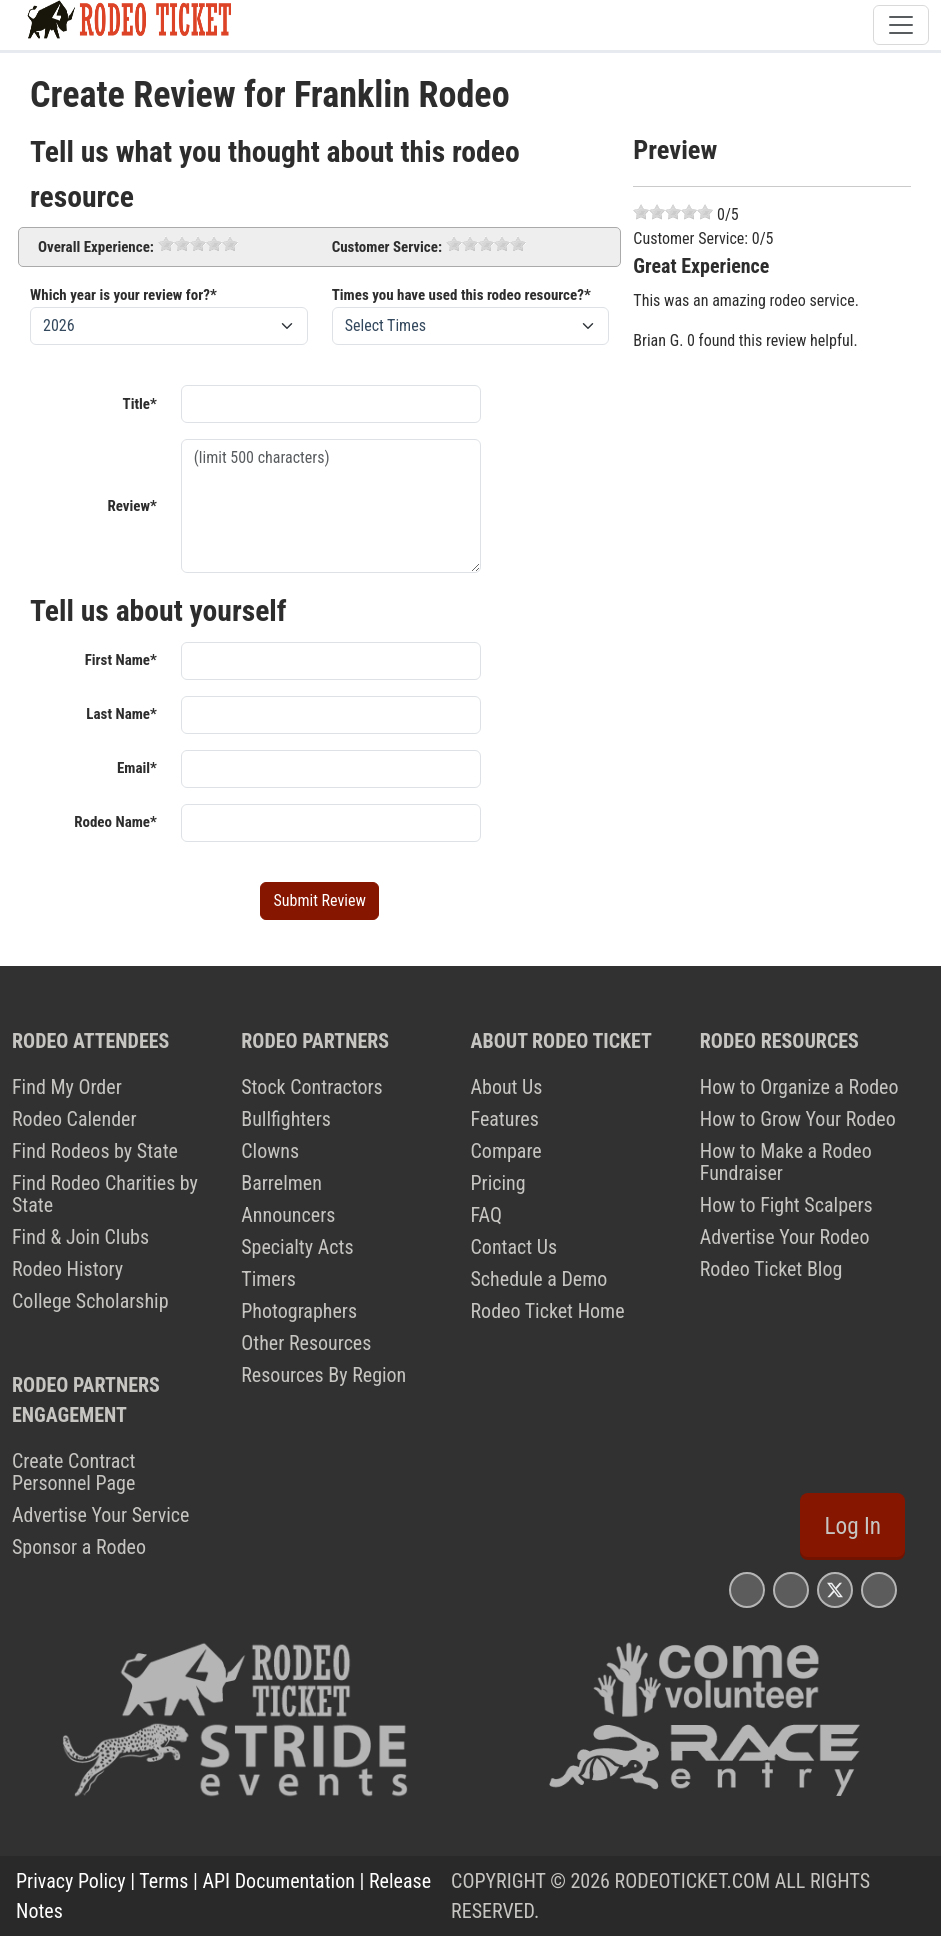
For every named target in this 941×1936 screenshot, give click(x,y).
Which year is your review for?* (123, 295)
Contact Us (514, 1247)
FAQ (486, 1215)
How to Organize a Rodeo (799, 1087)
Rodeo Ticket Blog (771, 1269)
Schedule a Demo (539, 1279)
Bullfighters (286, 1119)
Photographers (299, 1311)
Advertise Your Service (100, 1515)
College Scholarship (90, 1301)
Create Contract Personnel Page (74, 1472)
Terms (163, 1881)
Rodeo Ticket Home (548, 1311)
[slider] (198, 244)
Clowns (270, 1151)
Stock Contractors (311, 1087)
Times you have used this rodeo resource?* (461, 295)
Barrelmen (281, 1183)
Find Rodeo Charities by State (105, 1194)
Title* (140, 404)
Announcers (288, 1215)
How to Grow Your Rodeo (798, 1119)
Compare (506, 1151)
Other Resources (306, 1343)
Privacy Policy (71, 1881)
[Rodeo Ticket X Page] (835, 1589)
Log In (852, 1526)
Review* (131, 506)
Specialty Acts (297, 1247)
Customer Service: (387, 247)
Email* (137, 768)
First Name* (121, 660)
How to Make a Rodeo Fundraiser (786, 1162)
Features (505, 1119)
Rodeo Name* (115, 822)
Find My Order (67, 1087)
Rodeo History (67, 1269)
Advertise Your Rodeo (785, 1237)
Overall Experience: (96, 247)
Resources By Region (323, 1375)
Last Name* (121, 714)
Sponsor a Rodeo (79, 1547)
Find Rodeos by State (95, 1151)
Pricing (498, 1183)
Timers (268, 1279)
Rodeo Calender (74, 1119)
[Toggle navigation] (901, 25)
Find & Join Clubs (80, 1237)
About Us (507, 1087)
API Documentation (279, 1881)
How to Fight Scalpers (786, 1205)
